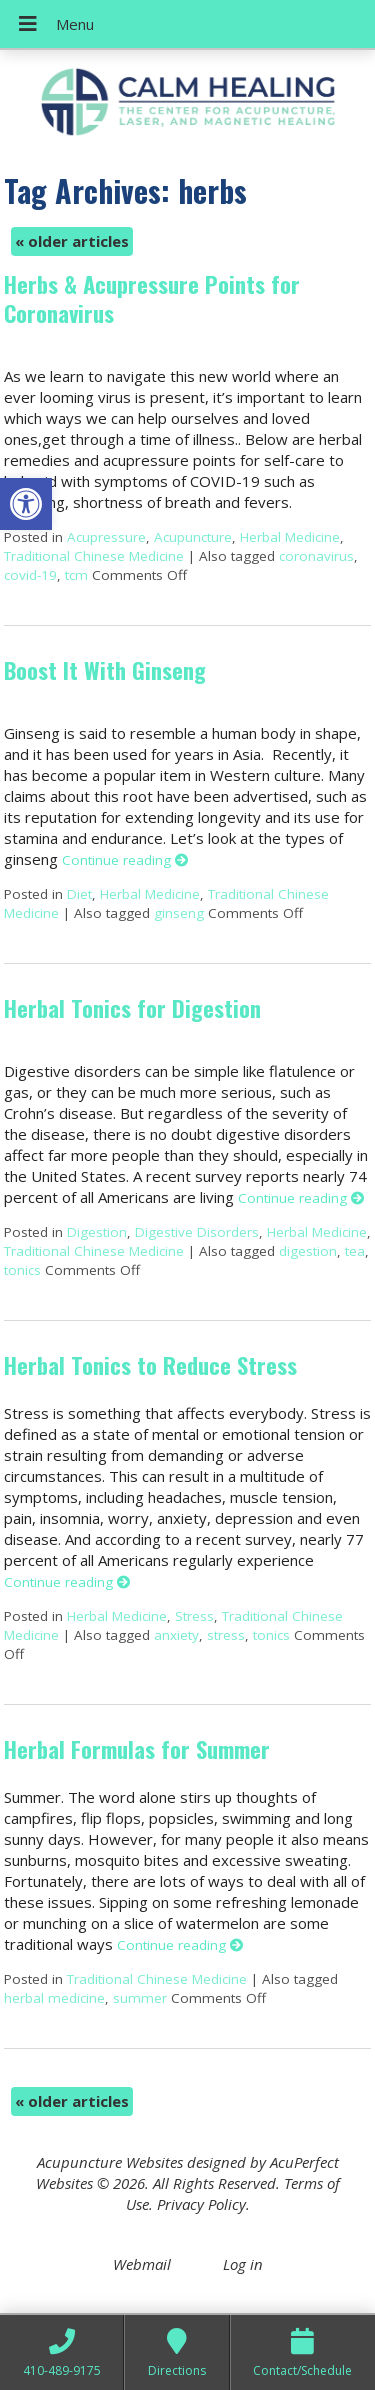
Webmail (142, 2264)
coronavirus (316, 556)
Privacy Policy (201, 2204)
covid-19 (30, 575)
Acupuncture (193, 537)
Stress (194, 1616)
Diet (79, 894)
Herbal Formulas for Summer (137, 1749)
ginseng (179, 913)
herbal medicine (54, 1998)
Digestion (97, 1232)
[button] (26, 504)
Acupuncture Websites (110, 2162)
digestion (308, 1251)
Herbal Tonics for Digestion (132, 1008)
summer (140, 1998)
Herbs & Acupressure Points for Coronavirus (152, 298)
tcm (76, 575)
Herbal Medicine (290, 537)
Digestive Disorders (197, 1232)
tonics (22, 1270)
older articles (72, 241)
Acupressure (106, 537)
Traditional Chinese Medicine (94, 556)
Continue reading (125, 860)
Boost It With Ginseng (105, 670)
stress (226, 1635)
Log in (243, 2264)
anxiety (176, 1635)
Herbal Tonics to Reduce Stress (150, 1365)
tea (355, 1251)
